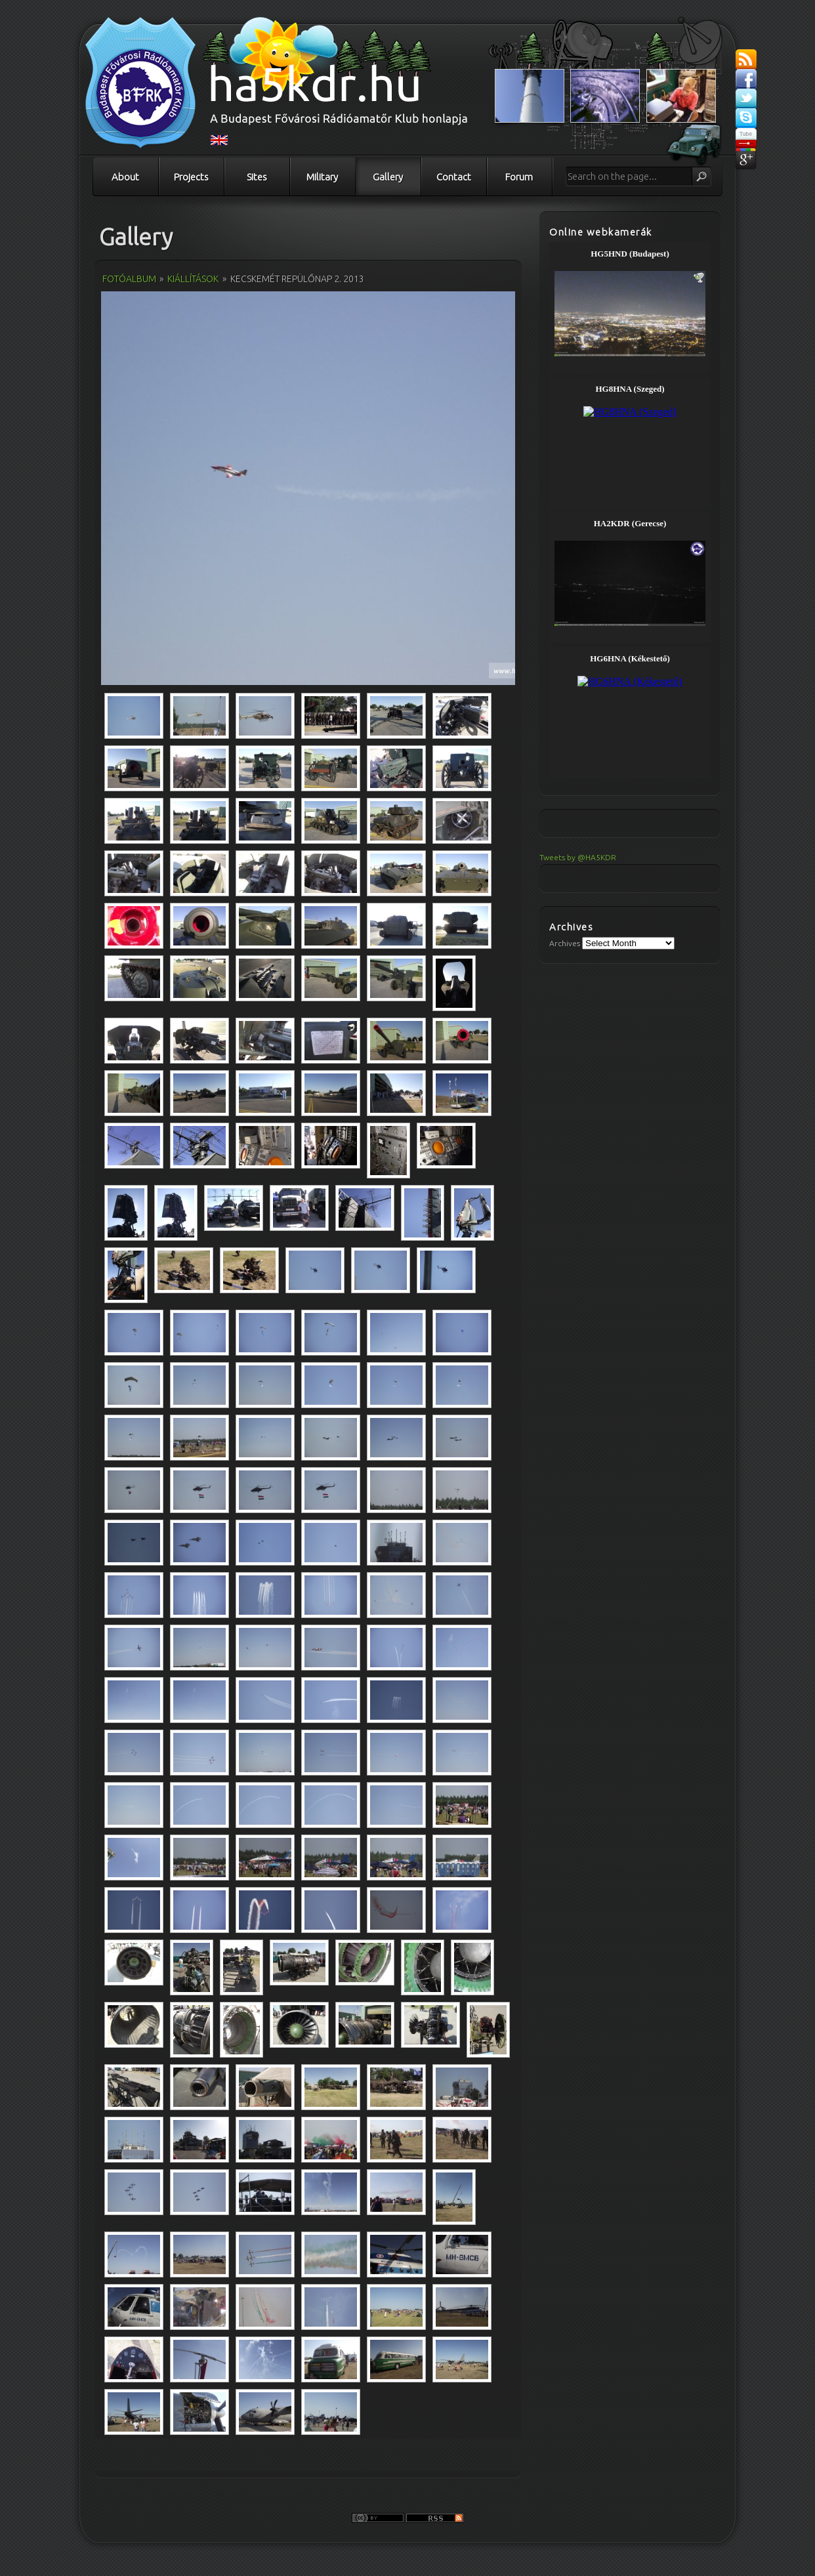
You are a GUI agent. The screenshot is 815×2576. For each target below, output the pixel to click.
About (125, 176)
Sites (257, 176)
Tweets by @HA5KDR (577, 857)
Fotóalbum (129, 279)
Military (322, 176)
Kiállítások (193, 279)
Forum (519, 176)
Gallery (388, 176)
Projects (191, 176)
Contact (453, 176)
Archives (564, 943)
